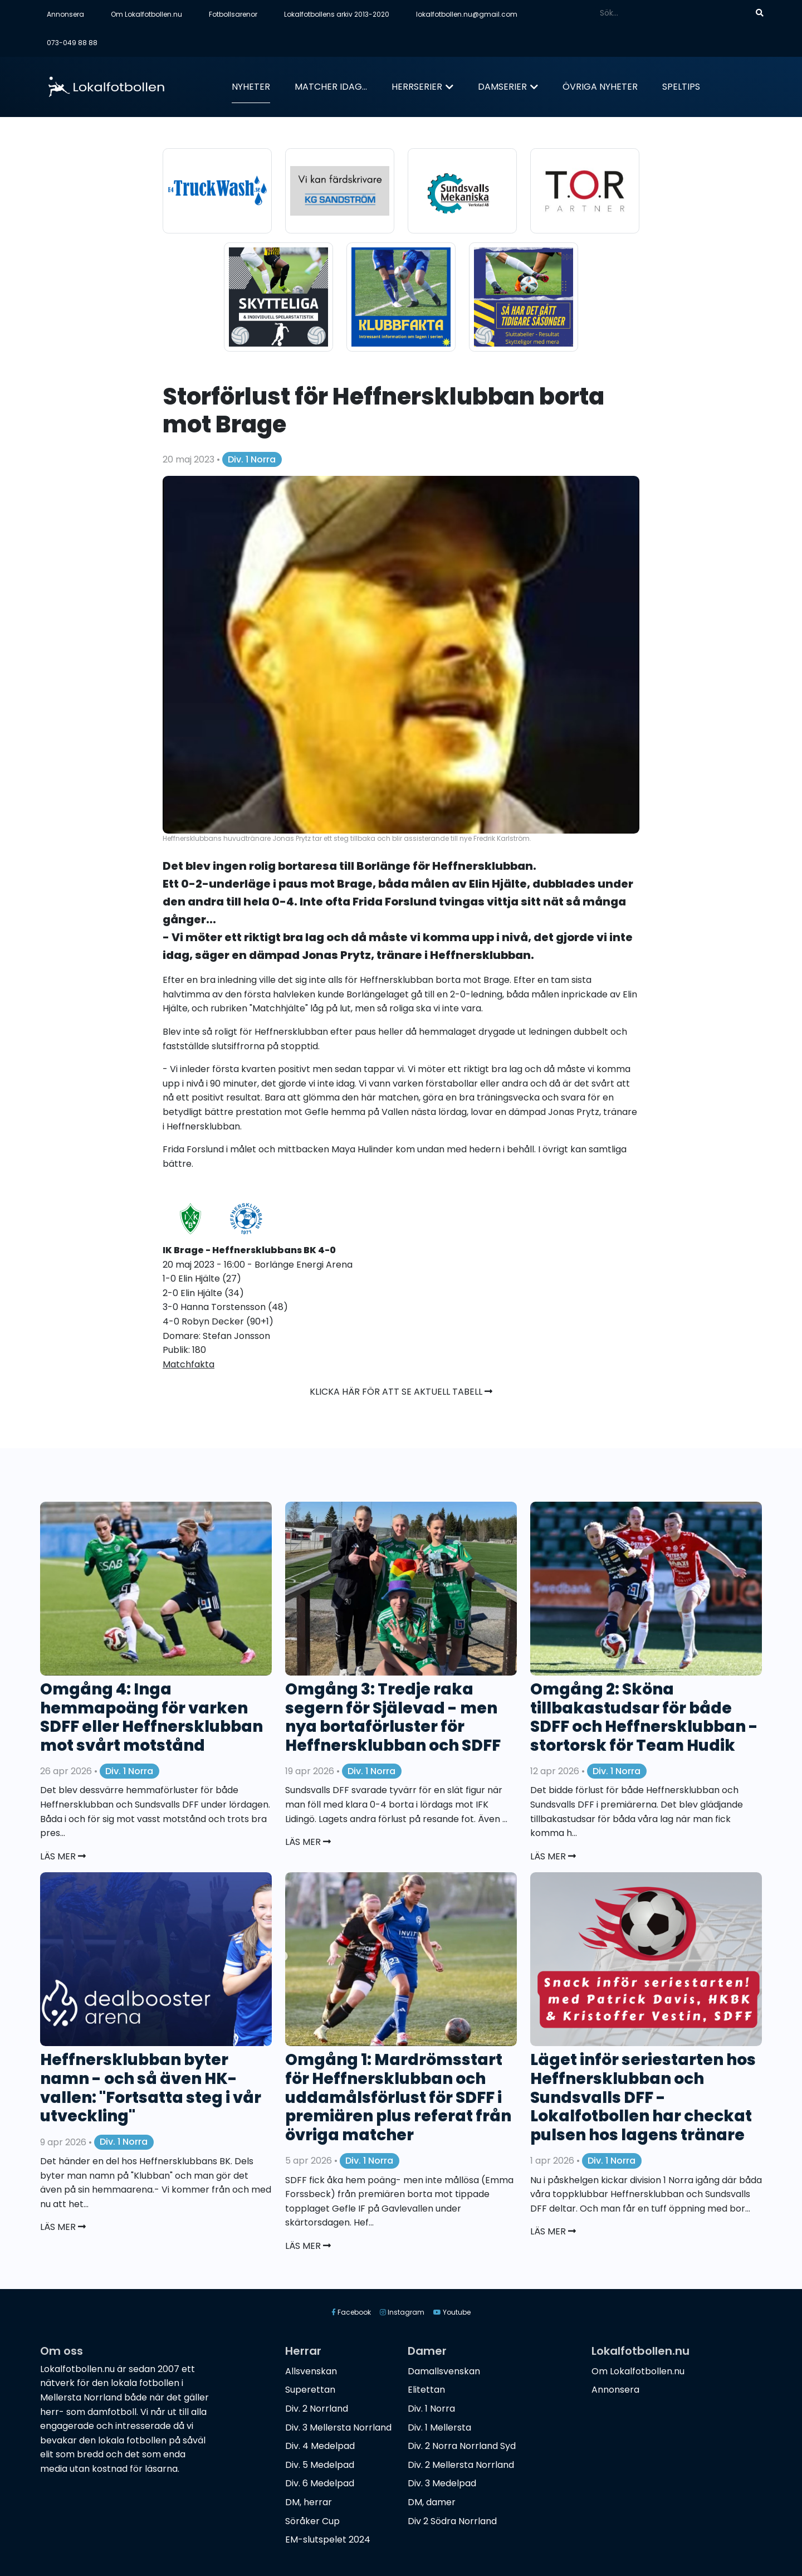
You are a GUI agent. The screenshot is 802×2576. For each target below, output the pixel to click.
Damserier (502, 86)
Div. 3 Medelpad (442, 2483)
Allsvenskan (311, 2371)
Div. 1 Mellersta (439, 2427)
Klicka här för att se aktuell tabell (401, 1391)
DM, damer (432, 2502)
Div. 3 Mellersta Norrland (338, 2427)
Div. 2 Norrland (316, 2408)
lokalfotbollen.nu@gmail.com (466, 14)
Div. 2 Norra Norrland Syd (462, 2445)
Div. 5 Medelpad (319, 2464)
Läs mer (63, 1856)
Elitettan (426, 2389)
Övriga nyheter (600, 86)
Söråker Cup (312, 2521)
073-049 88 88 (72, 42)
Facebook (351, 2312)
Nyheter (251, 86)
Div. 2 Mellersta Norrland (461, 2464)
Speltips (681, 86)
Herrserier (417, 86)
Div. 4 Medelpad (320, 2445)
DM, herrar (308, 2502)
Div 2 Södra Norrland (452, 2521)
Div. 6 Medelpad (319, 2483)
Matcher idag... (331, 86)
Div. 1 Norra (252, 459)
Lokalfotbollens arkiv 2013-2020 (336, 14)
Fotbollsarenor (233, 14)
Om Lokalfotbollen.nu (146, 14)
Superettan (310, 2389)
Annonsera (65, 14)
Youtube (452, 2312)
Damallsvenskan (444, 2371)
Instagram (402, 2312)
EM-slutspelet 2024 (327, 2539)
